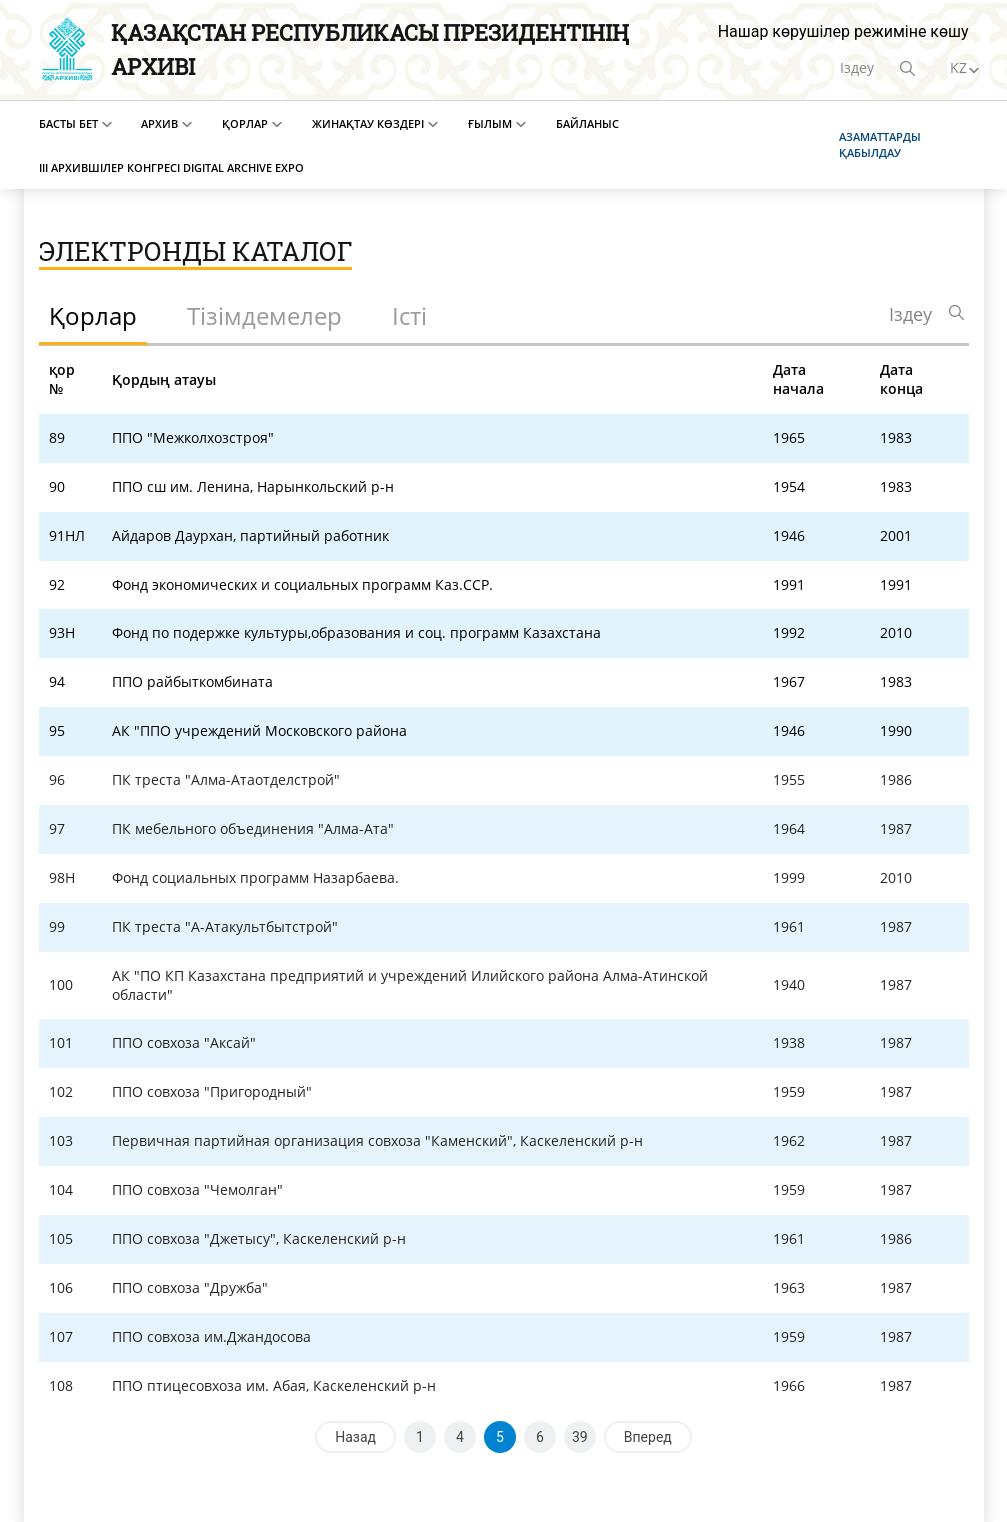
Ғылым (490, 123)
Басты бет (68, 123)
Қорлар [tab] (93, 315)
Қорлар (245, 123)
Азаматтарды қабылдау (880, 144)
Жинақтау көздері (368, 123)
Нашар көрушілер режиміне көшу (843, 31)
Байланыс (587, 123)
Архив (159, 123)
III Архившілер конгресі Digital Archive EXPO (171, 167)
